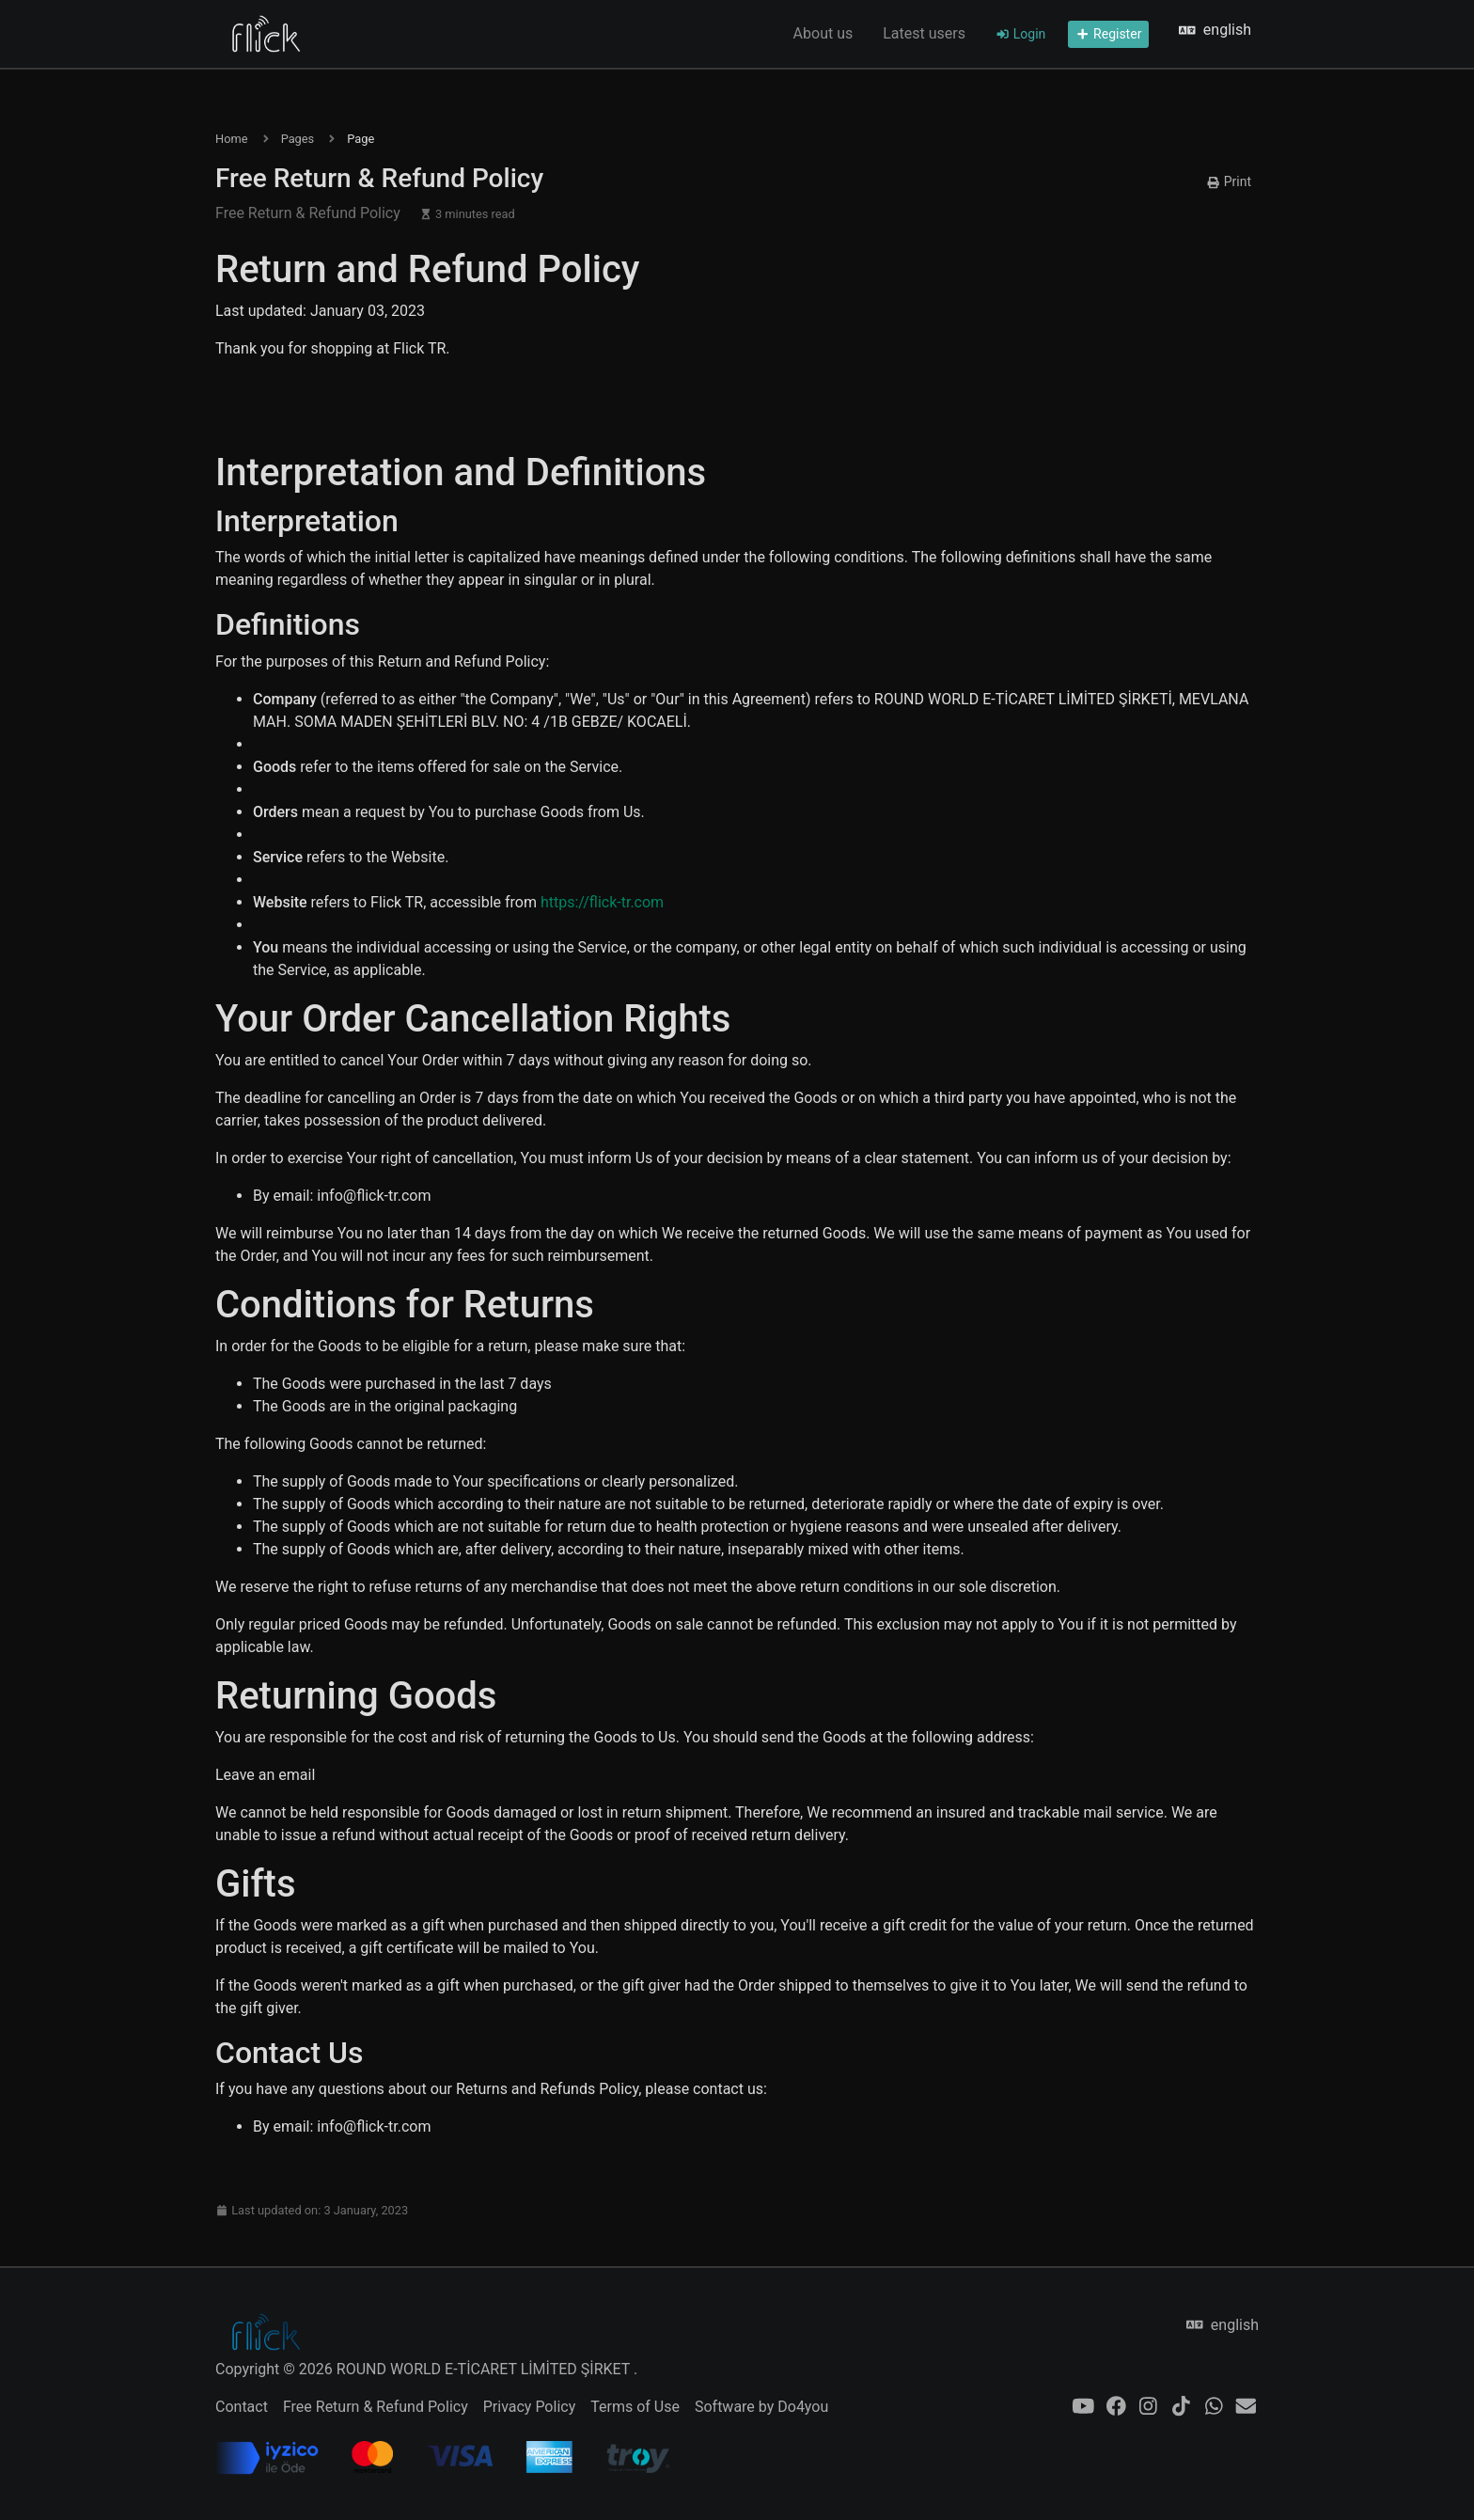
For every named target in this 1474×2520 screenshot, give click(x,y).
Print (1228, 181)
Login (1020, 33)
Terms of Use (635, 2407)
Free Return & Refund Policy (375, 2407)
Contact (241, 2407)
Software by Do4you (761, 2407)
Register (1108, 33)
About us (823, 33)
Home (231, 139)
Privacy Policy (529, 2407)
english (1215, 30)
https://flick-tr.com (602, 902)
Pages (298, 139)
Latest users (924, 33)
